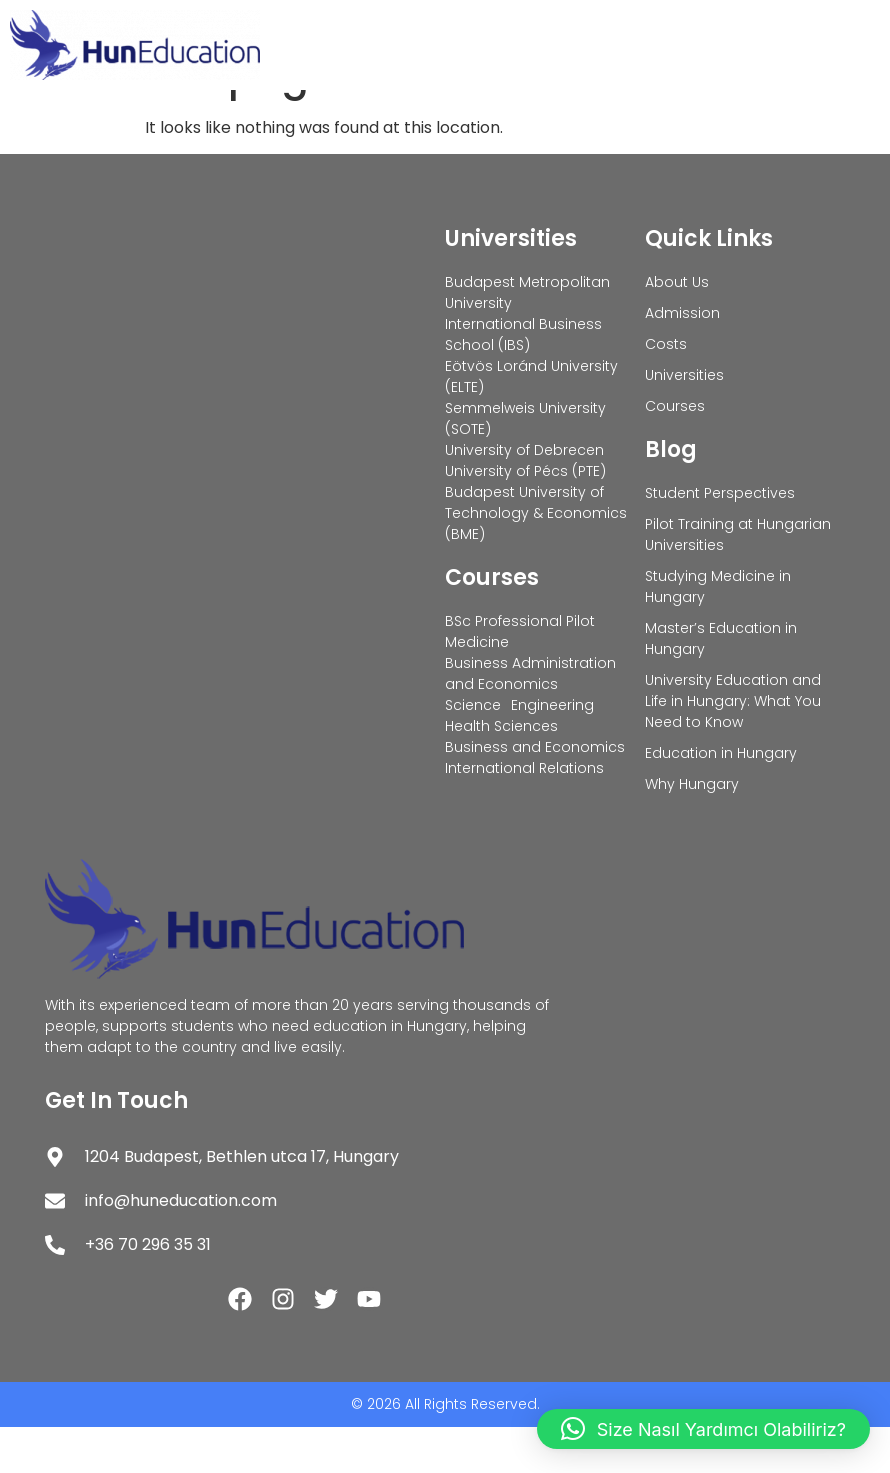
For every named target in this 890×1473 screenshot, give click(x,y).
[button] (703, 1429)
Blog (671, 495)
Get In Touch (116, 1146)
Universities (511, 284)
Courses (492, 623)
